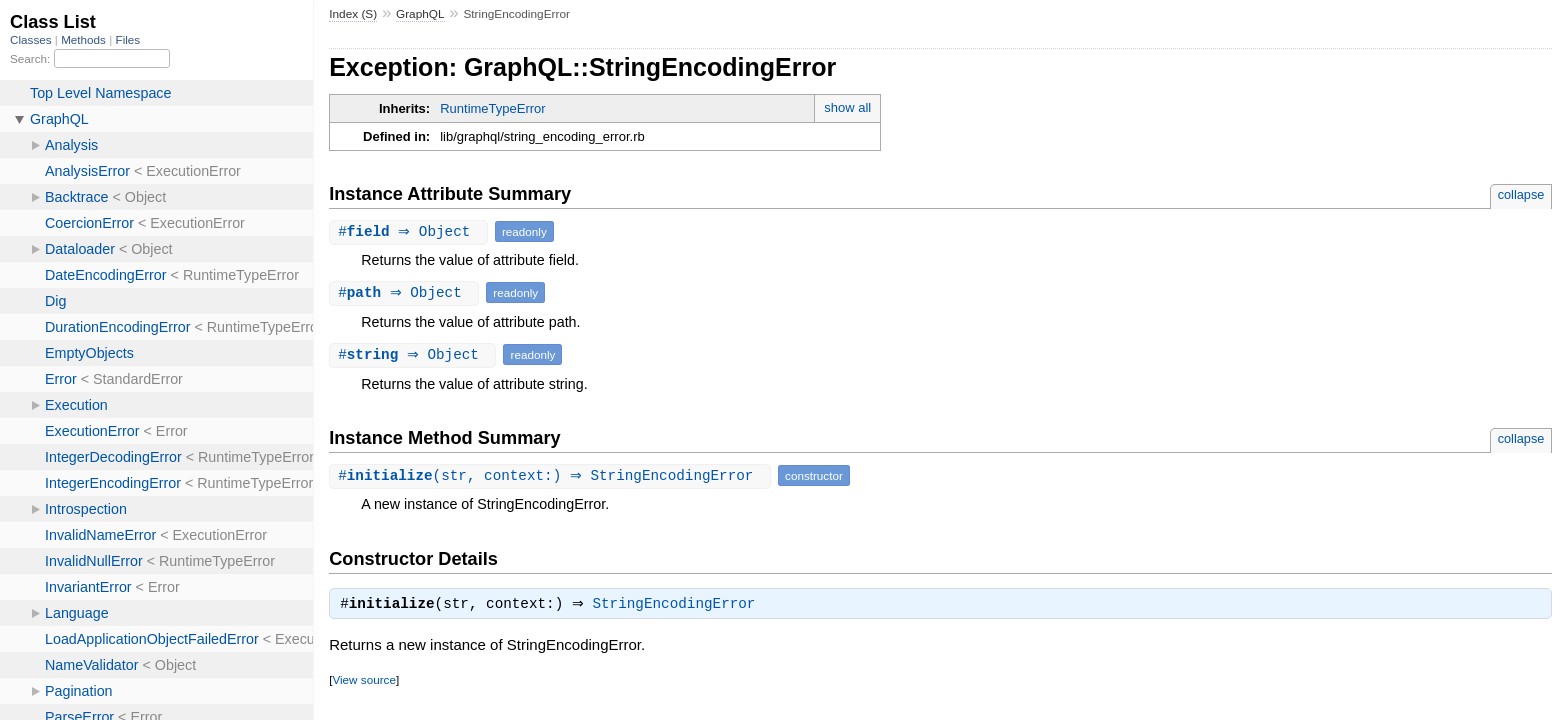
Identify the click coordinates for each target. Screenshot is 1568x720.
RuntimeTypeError (492, 108)
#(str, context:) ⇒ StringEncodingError (552, 475)
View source (363, 681)
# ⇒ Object (411, 231)
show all (847, 107)
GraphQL (420, 14)
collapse (1521, 194)
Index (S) (353, 14)
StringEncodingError (679, 606)
